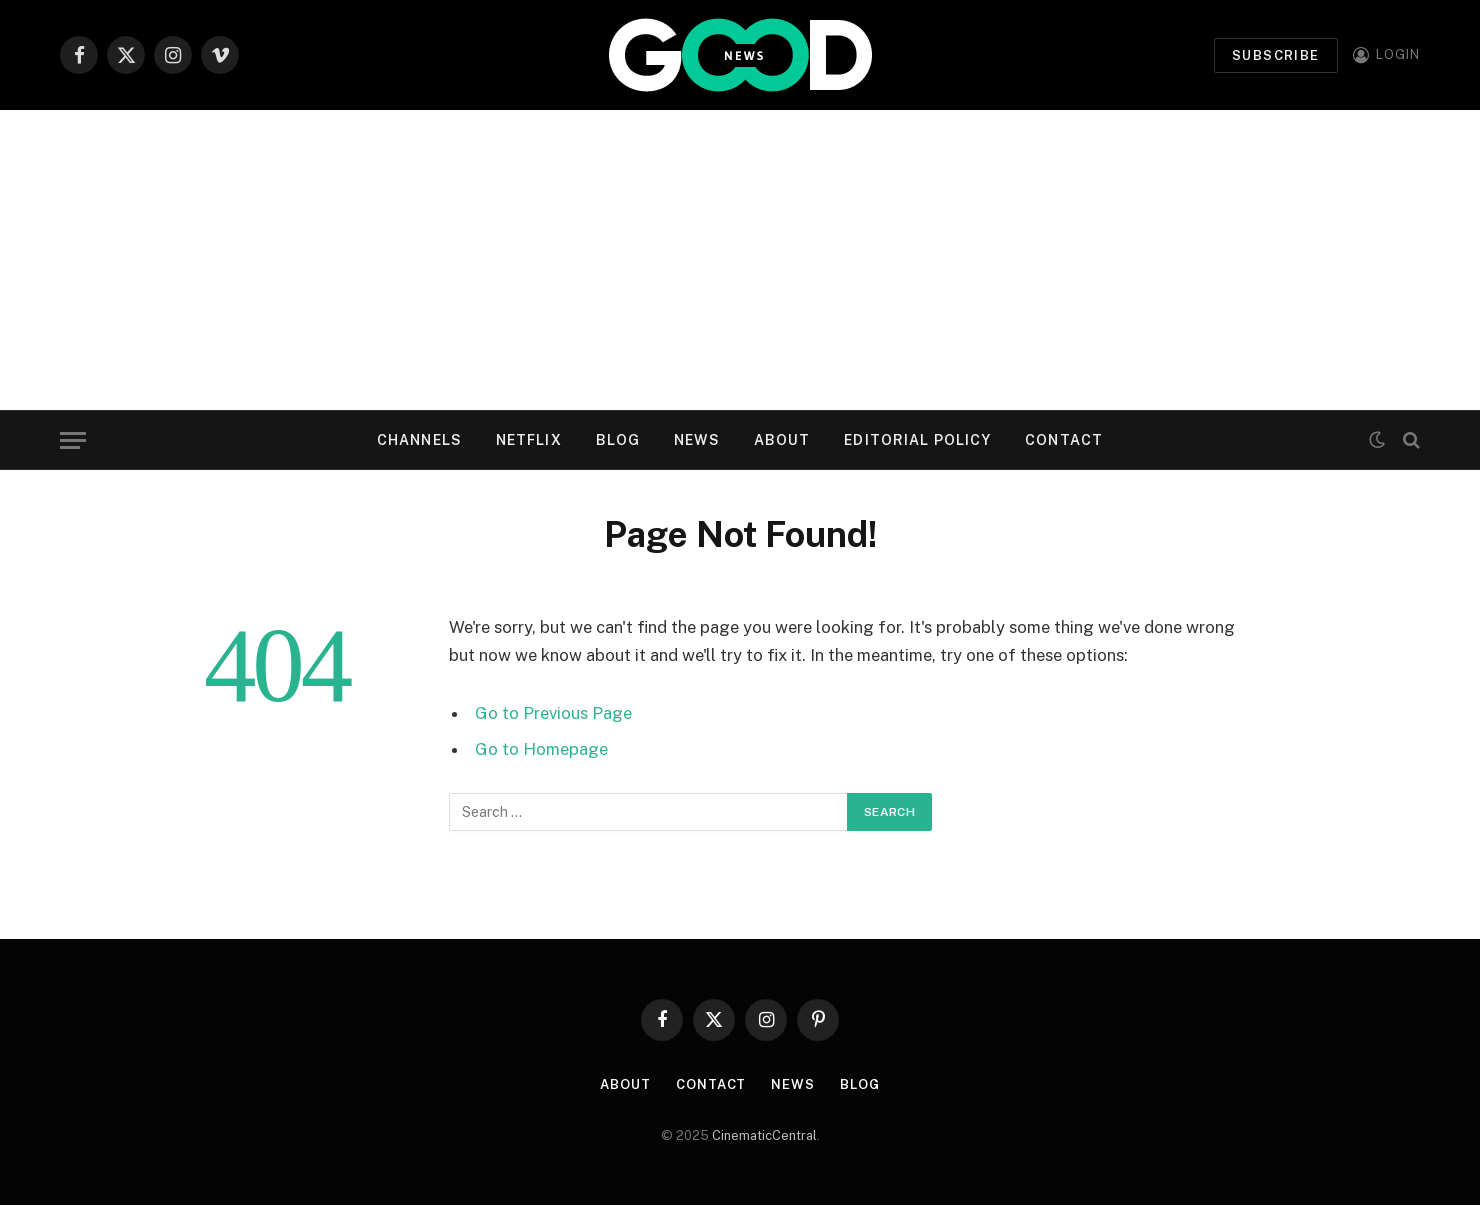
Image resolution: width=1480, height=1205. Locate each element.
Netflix (529, 440)
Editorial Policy (917, 440)
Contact (1064, 440)
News (696, 440)
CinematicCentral (764, 1135)
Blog (618, 440)
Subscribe (1276, 55)
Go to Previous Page (553, 713)
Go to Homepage (541, 749)
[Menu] (73, 440)
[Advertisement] (740, 260)
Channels (419, 440)
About (782, 440)
